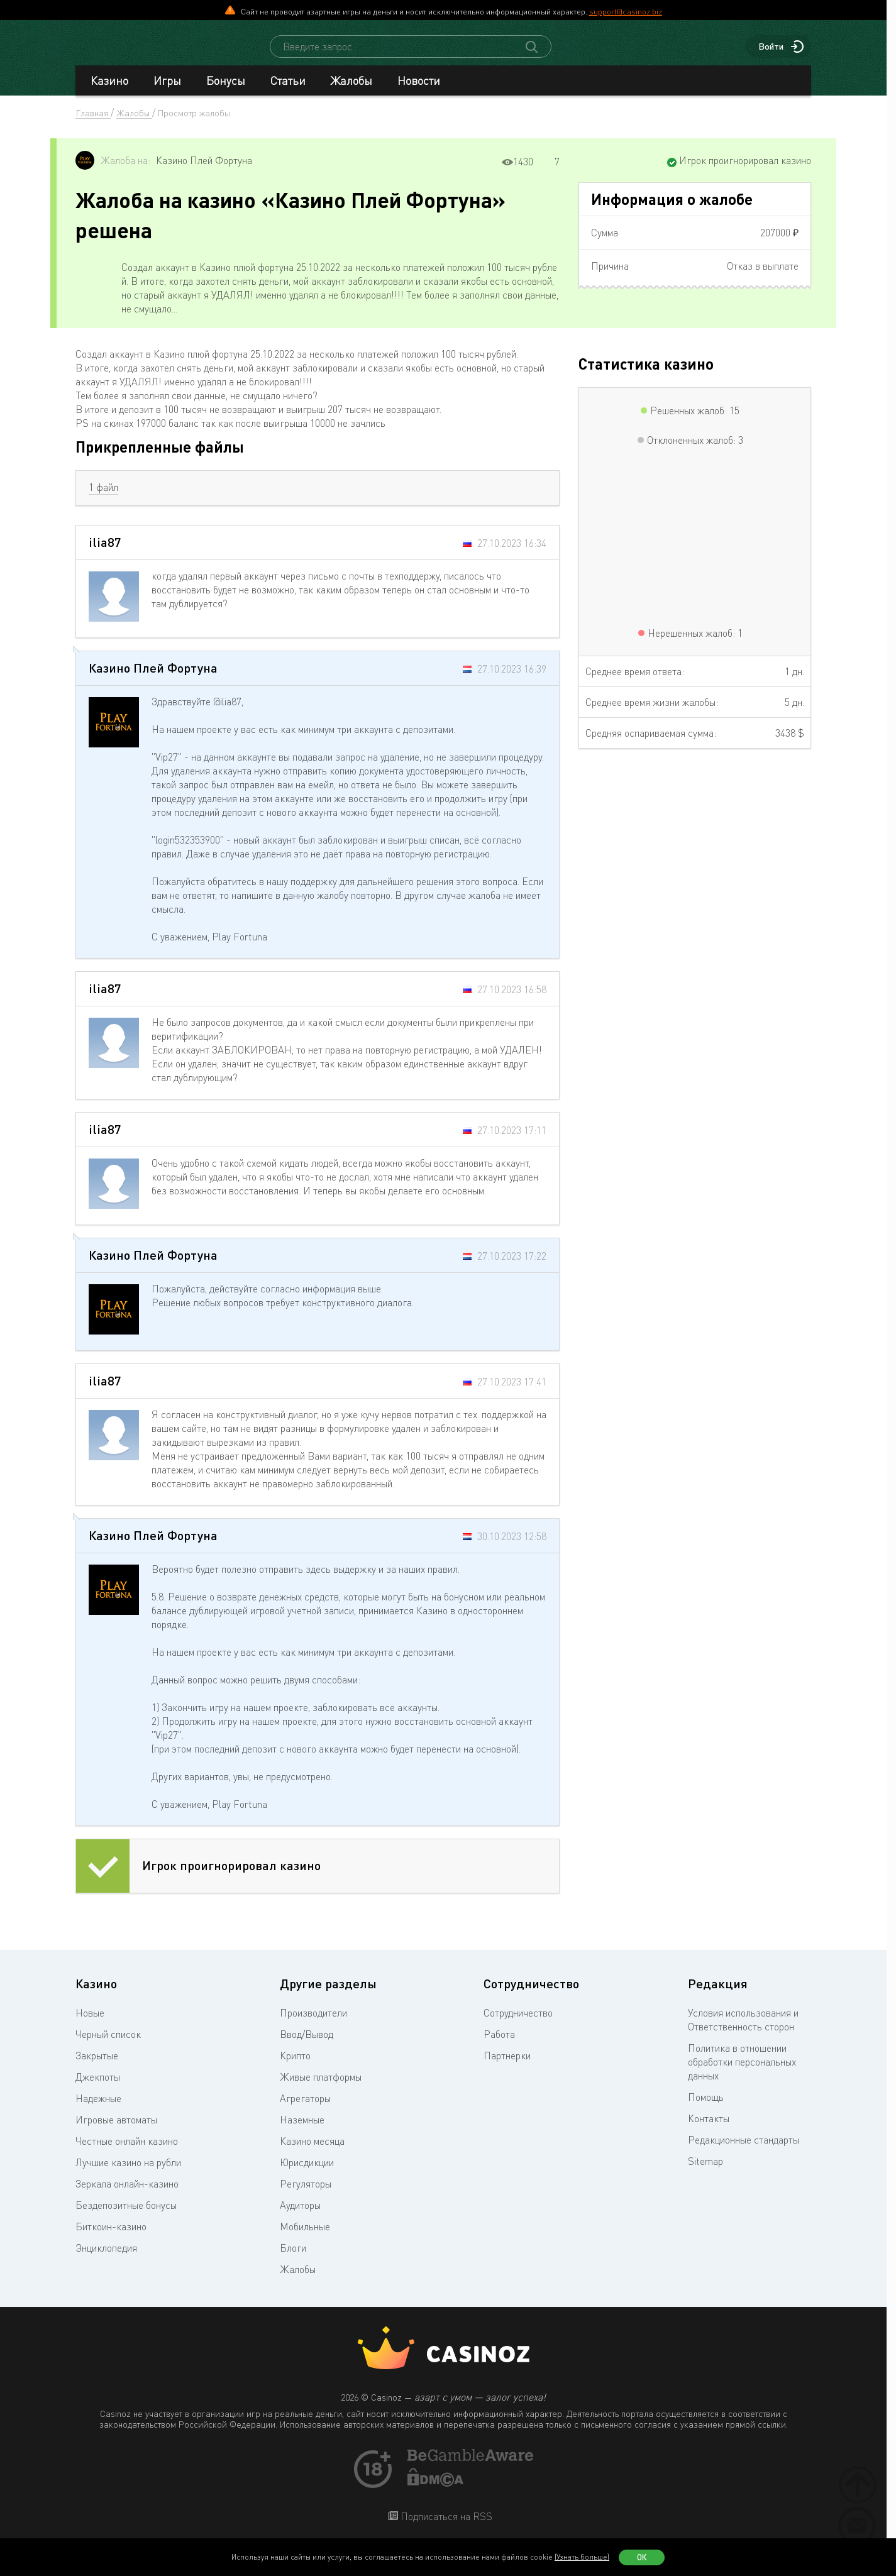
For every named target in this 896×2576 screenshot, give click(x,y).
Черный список (108, 2045)
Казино (109, 92)
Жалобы (351, 92)
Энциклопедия (106, 2259)
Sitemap (705, 2172)
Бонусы (225, 92)
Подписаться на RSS (445, 2527)
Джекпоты (97, 2088)
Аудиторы (300, 2216)
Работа (499, 2045)
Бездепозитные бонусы (126, 2216)
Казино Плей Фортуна (204, 171)
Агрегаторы (305, 2109)
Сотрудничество (518, 2024)
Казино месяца (312, 2152)
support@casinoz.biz (625, 11)
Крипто (295, 2067)
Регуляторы (305, 2195)
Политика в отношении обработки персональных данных (742, 2073)
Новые (89, 2024)
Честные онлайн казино (126, 2152)
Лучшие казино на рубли (128, 2173)
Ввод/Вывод (306, 2045)
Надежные (98, 2109)
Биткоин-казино (111, 2238)
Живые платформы (321, 2088)
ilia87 (105, 553)
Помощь (706, 2108)
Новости (418, 92)
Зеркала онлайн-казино (127, 2195)
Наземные (302, 2131)
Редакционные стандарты (743, 2151)
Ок (642, 2557)
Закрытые (96, 2067)
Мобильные (305, 2238)
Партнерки (507, 2067)
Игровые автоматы (116, 2131)
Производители (313, 2024)
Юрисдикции (307, 2173)
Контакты (708, 2129)
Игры (167, 92)
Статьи (288, 92)
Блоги (293, 2259)
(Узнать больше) (582, 2557)
